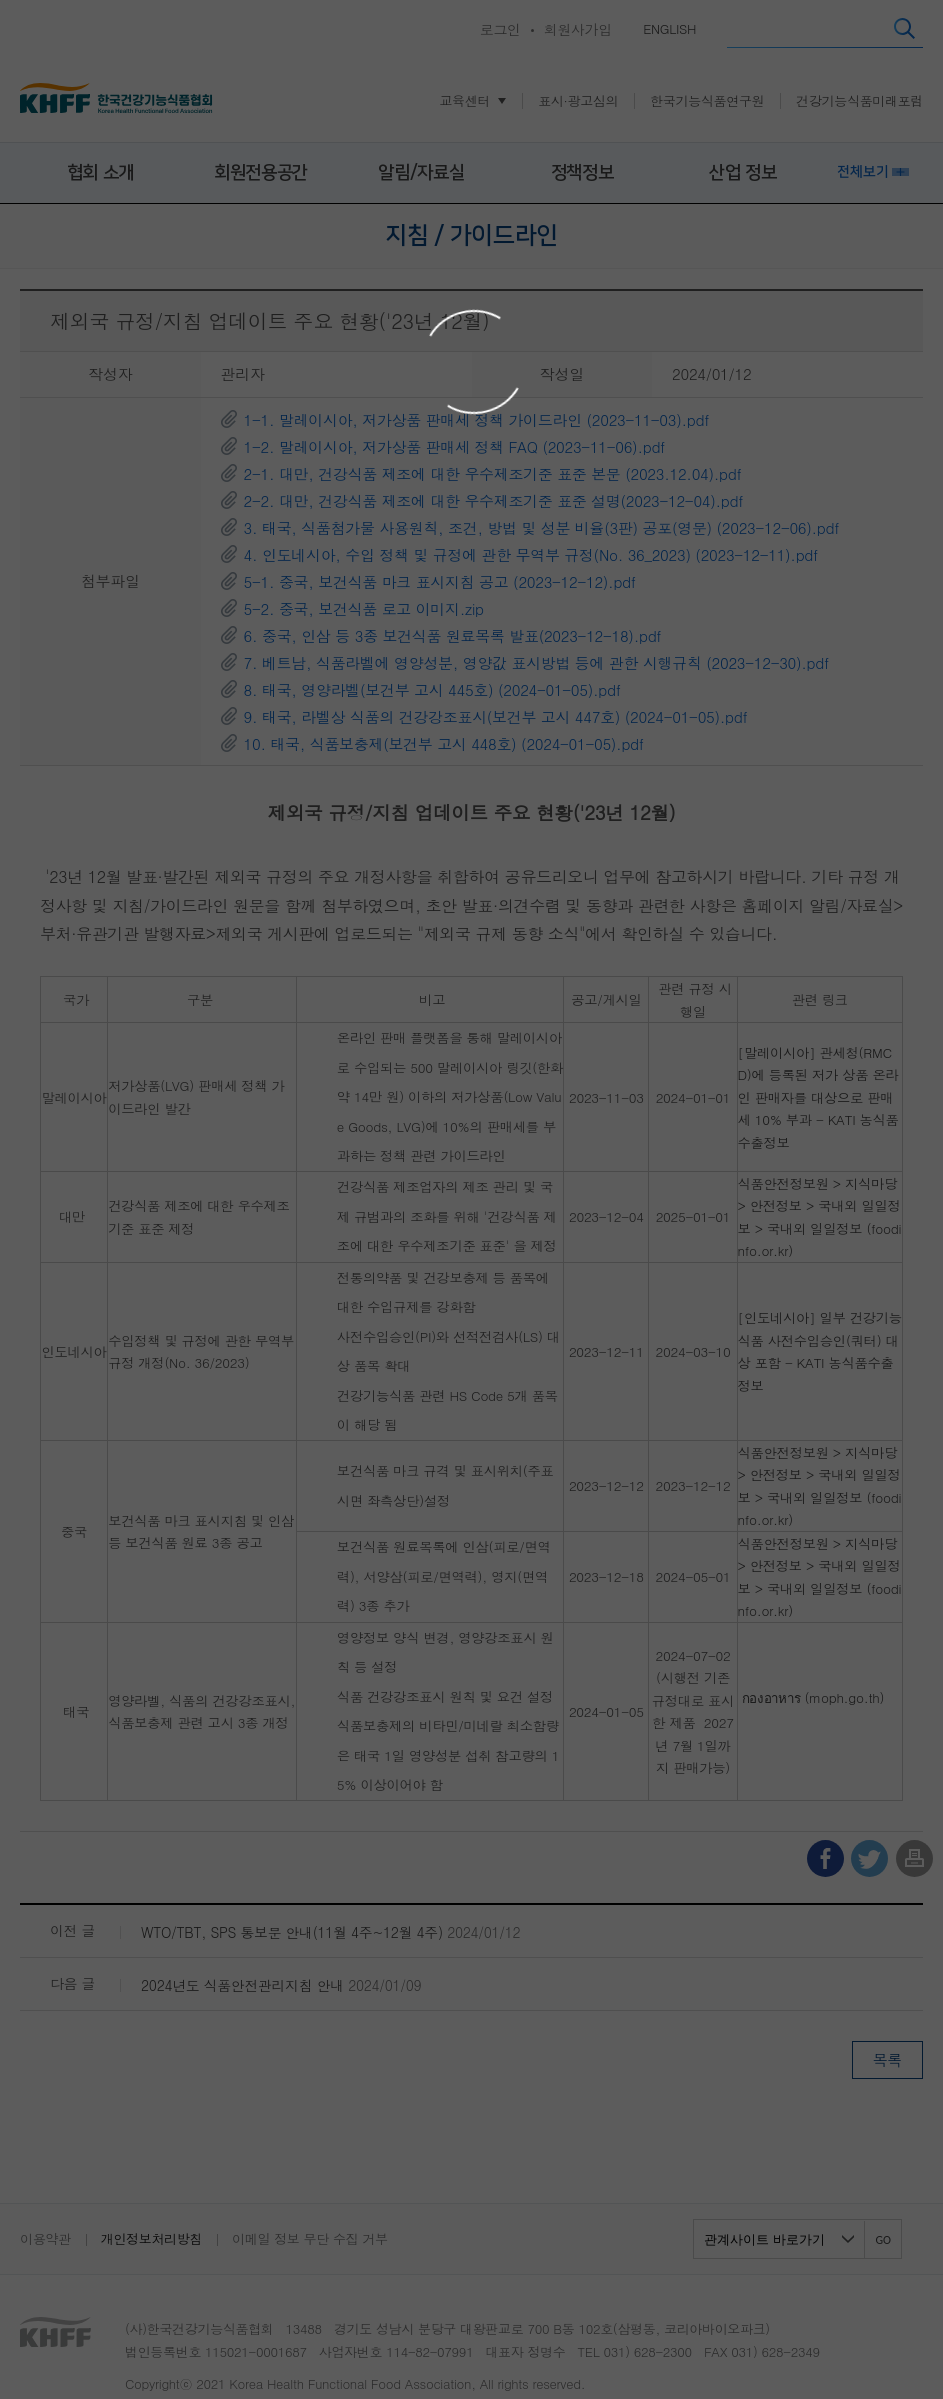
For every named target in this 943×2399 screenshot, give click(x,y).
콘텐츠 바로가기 (46, 0)
